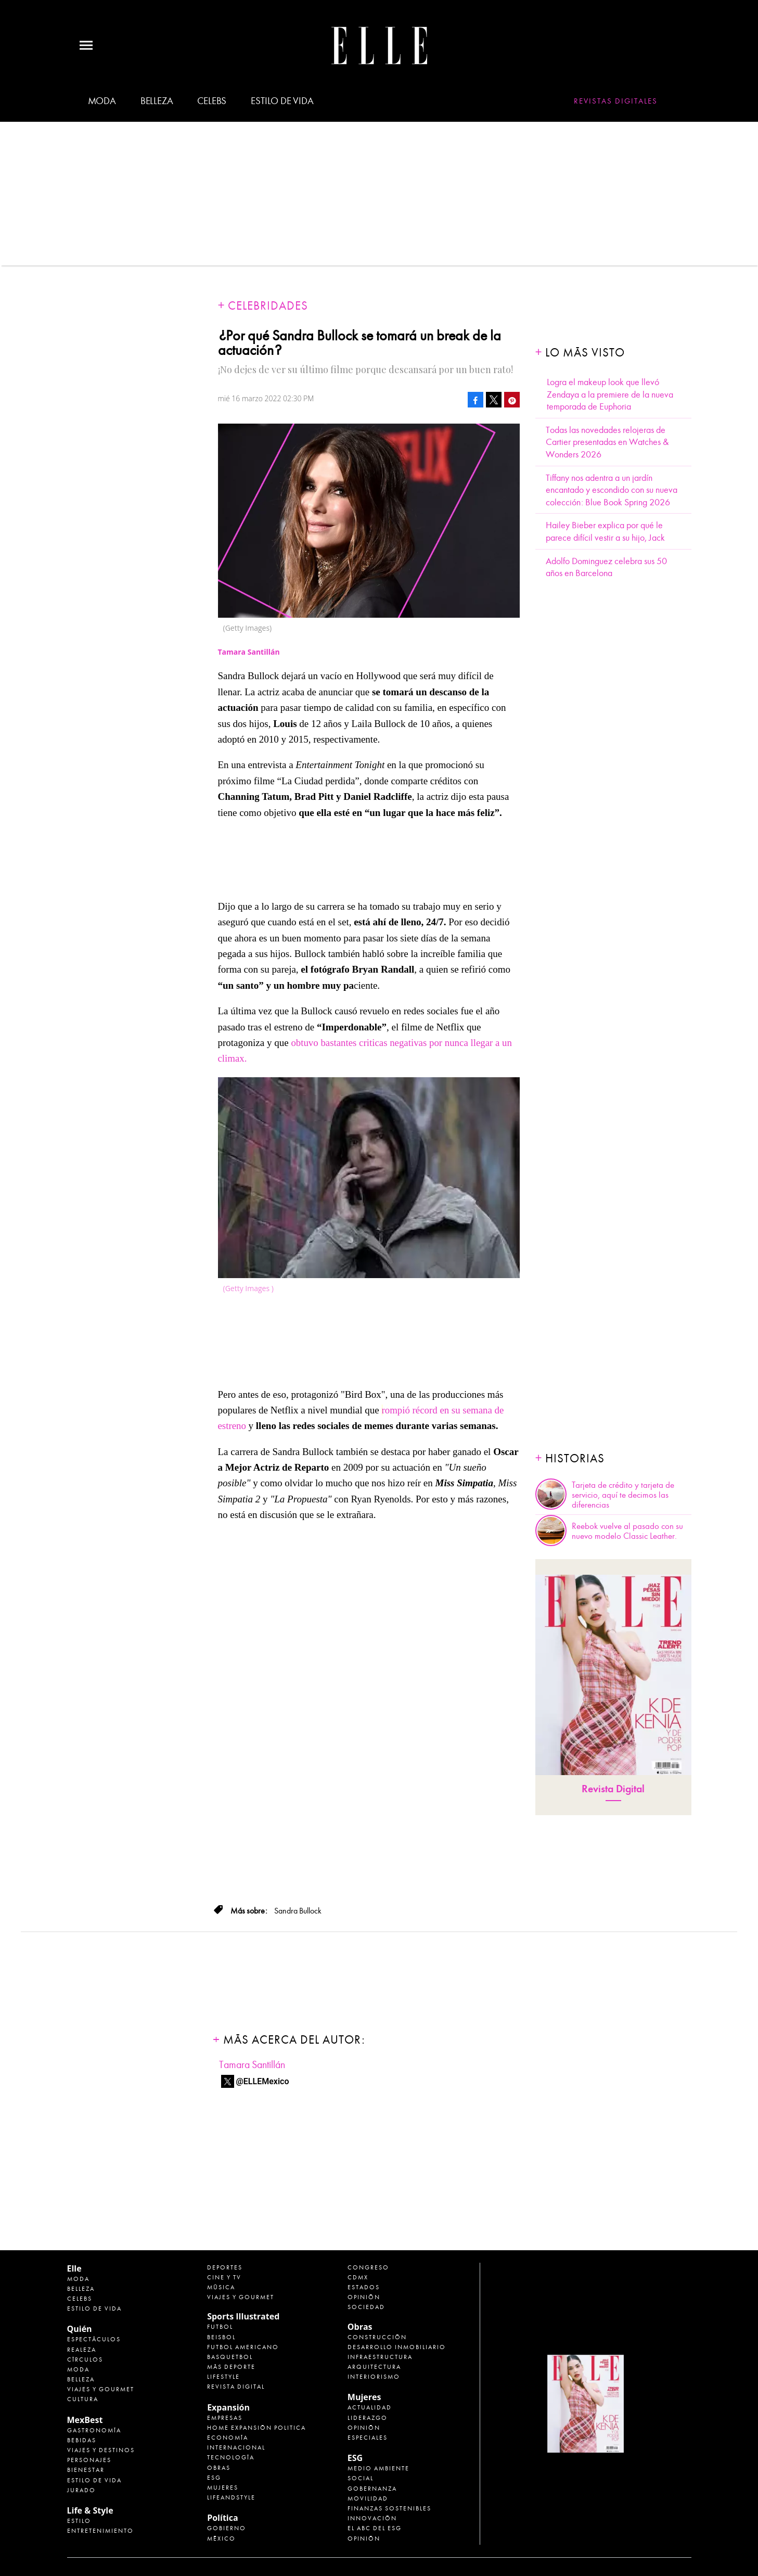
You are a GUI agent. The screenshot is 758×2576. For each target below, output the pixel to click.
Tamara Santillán (252, 2065)
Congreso (368, 2267)
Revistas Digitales (616, 101)
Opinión (364, 2297)
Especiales (368, 2437)
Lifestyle (223, 2376)
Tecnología (230, 2457)
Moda (102, 101)
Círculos (85, 2359)
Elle (74, 2268)
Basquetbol (230, 2357)
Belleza (156, 101)
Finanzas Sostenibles (389, 2508)
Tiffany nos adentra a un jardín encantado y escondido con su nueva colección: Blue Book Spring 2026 (611, 490)
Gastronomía (94, 2430)
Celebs (211, 101)
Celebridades (268, 306)
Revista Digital (613, 1789)
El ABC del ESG (375, 2528)
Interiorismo (374, 2376)
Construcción (377, 2337)
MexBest (85, 2420)
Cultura (82, 2399)
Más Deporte (231, 2366)
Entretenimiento (100, 2530)
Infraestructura (380, 2357)
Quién (79, 2329)
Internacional (236, 2447)
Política (222, 2517)
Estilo (79, 2520)
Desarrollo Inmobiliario (397, 2347)
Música (221, 2287)
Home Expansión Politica (256, 2427)
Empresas (224, 2417)
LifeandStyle (231, 2497)
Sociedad (366, 2307)
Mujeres (222, 2487)
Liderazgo (368, 2417)
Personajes (89, 2460)
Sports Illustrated (243, 2316)
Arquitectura (374, 2366)
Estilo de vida (282, 101)
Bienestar (86, 2469)
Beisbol (221, 2337)
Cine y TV (224, 2277)
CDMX (358, 2277)
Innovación (372, 2518)
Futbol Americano (243, 2347)
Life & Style (90, 2510)
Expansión (228, 2407)
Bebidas (81, 2440)
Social (361, 2478)
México (221, 2538)
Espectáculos (94, 2339)
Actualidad (370, 2407)
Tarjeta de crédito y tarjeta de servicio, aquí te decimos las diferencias (623, 1495)
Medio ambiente (378, 2468)
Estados (364, 2287)
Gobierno (226, 2528)
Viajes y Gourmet (100, 2389)
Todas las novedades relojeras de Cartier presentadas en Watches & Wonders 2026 (607, 442)
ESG (214, 2477)
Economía (227, 2437)
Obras (218, 2467)
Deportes (224, 2267)
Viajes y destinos (101, 2450)
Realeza (81, 2349)
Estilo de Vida (94, 2480)
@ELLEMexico (262, 2081)
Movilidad (368, 2498)
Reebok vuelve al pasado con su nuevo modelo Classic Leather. (627, 1531)
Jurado (81, 2490)
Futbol (220, 2326)
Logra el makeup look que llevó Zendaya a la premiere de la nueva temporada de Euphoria (610, 394)
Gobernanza (372, 2488)
